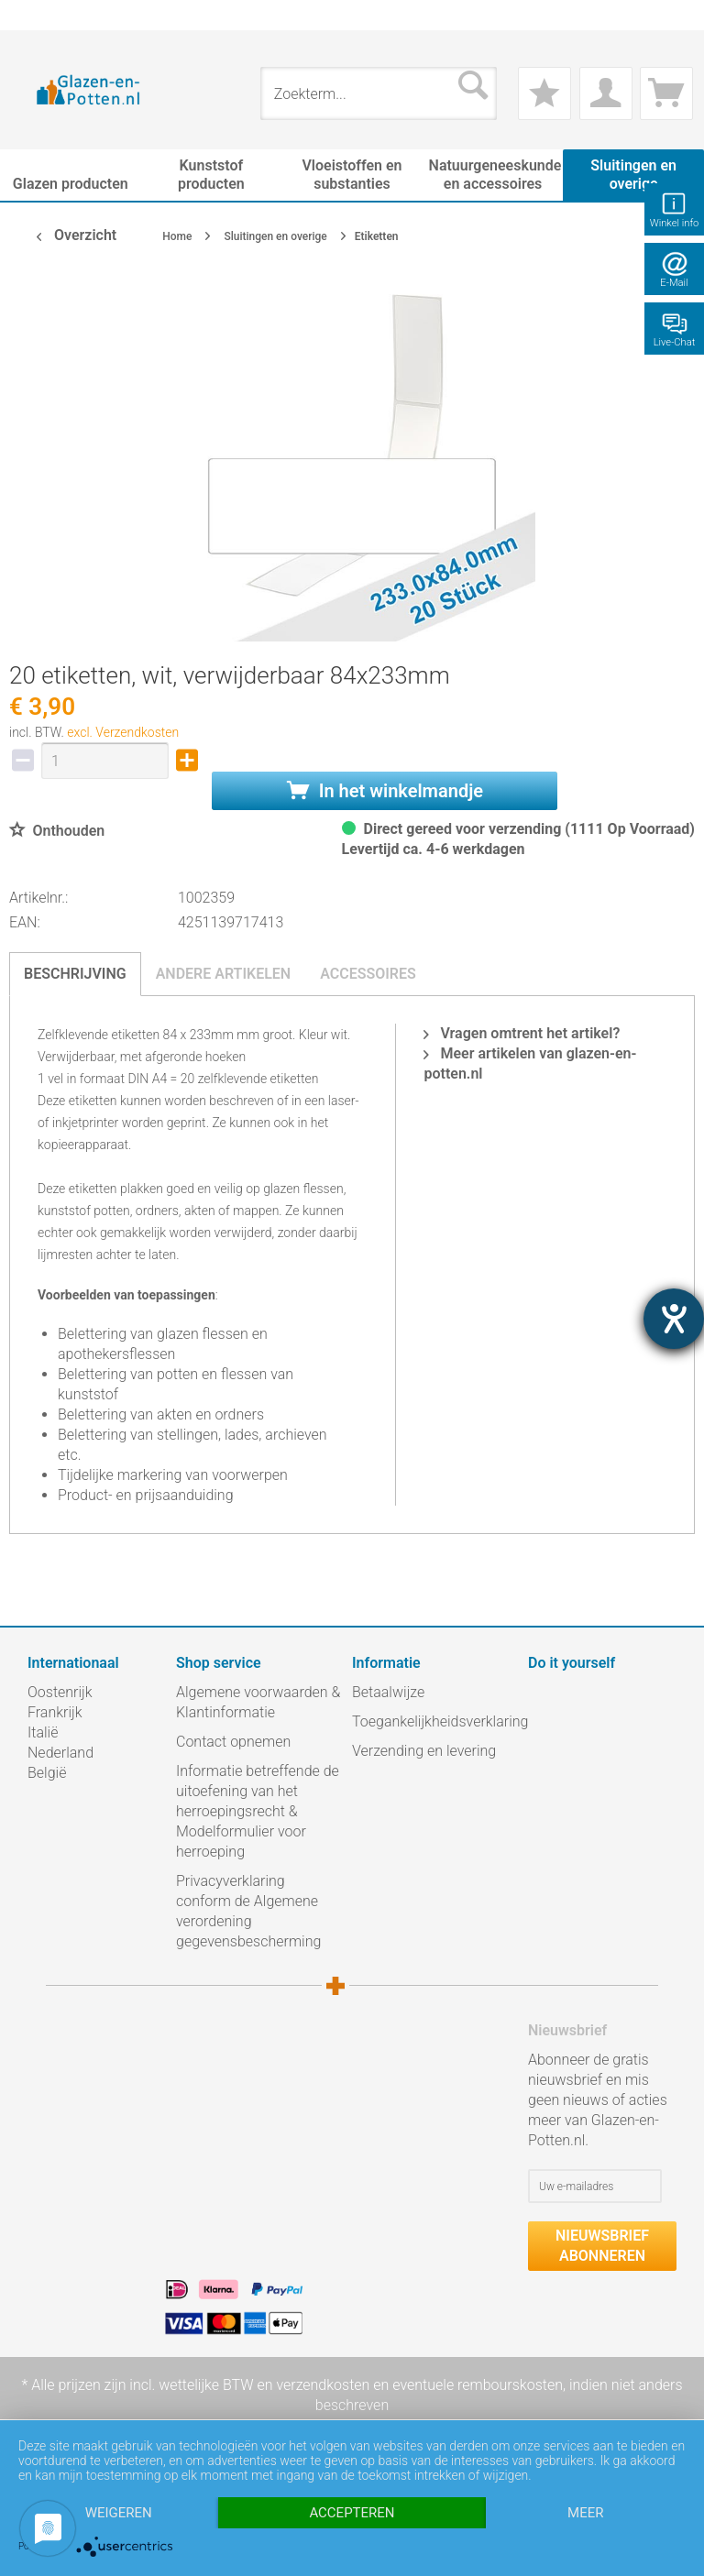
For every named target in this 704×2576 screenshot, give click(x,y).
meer (585, 2513)
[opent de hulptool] (674, 1318)
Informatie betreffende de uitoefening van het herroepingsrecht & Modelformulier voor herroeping (257, 1811)
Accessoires (368, 973)
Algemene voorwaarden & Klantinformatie (258, 1702)
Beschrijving (75, 973)
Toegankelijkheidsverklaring (435, 1721)
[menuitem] (36, 15)
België (47, 1772)
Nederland (61, 1752)
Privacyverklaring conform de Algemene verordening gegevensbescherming (248, 1911)
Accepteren (351, 2513)
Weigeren (118, 2513)
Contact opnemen (233, 1741)
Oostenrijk (60, 1692)
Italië (43, 1732)
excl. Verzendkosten (123, 732)
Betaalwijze (388, 1692)
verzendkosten (322, 2385)
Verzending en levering (424, 1750)
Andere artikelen (224, 973)
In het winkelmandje (385, 791)
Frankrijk (55, 1712)
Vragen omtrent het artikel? (522, 1033)
